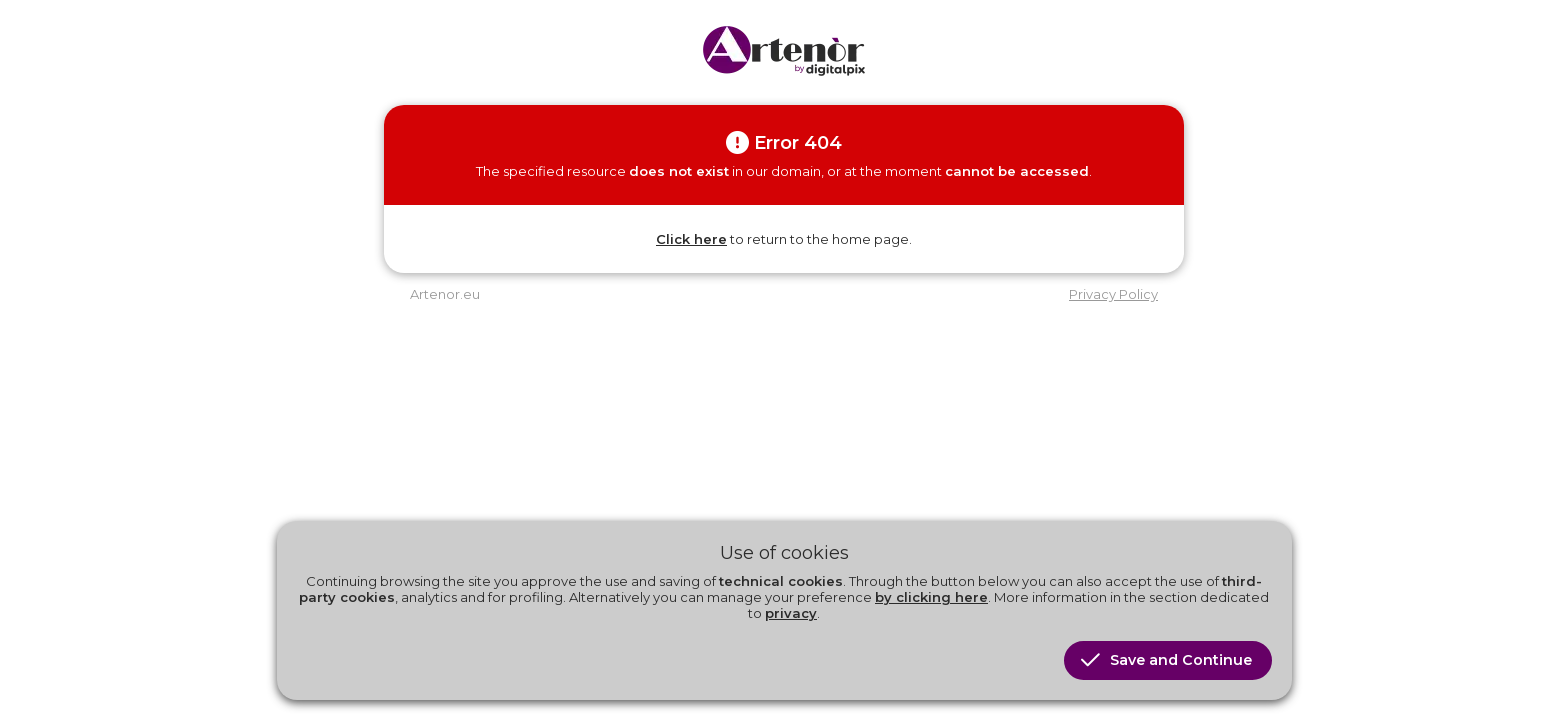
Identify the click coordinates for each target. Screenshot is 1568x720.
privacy (791, 613)
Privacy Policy (1113, 294)
